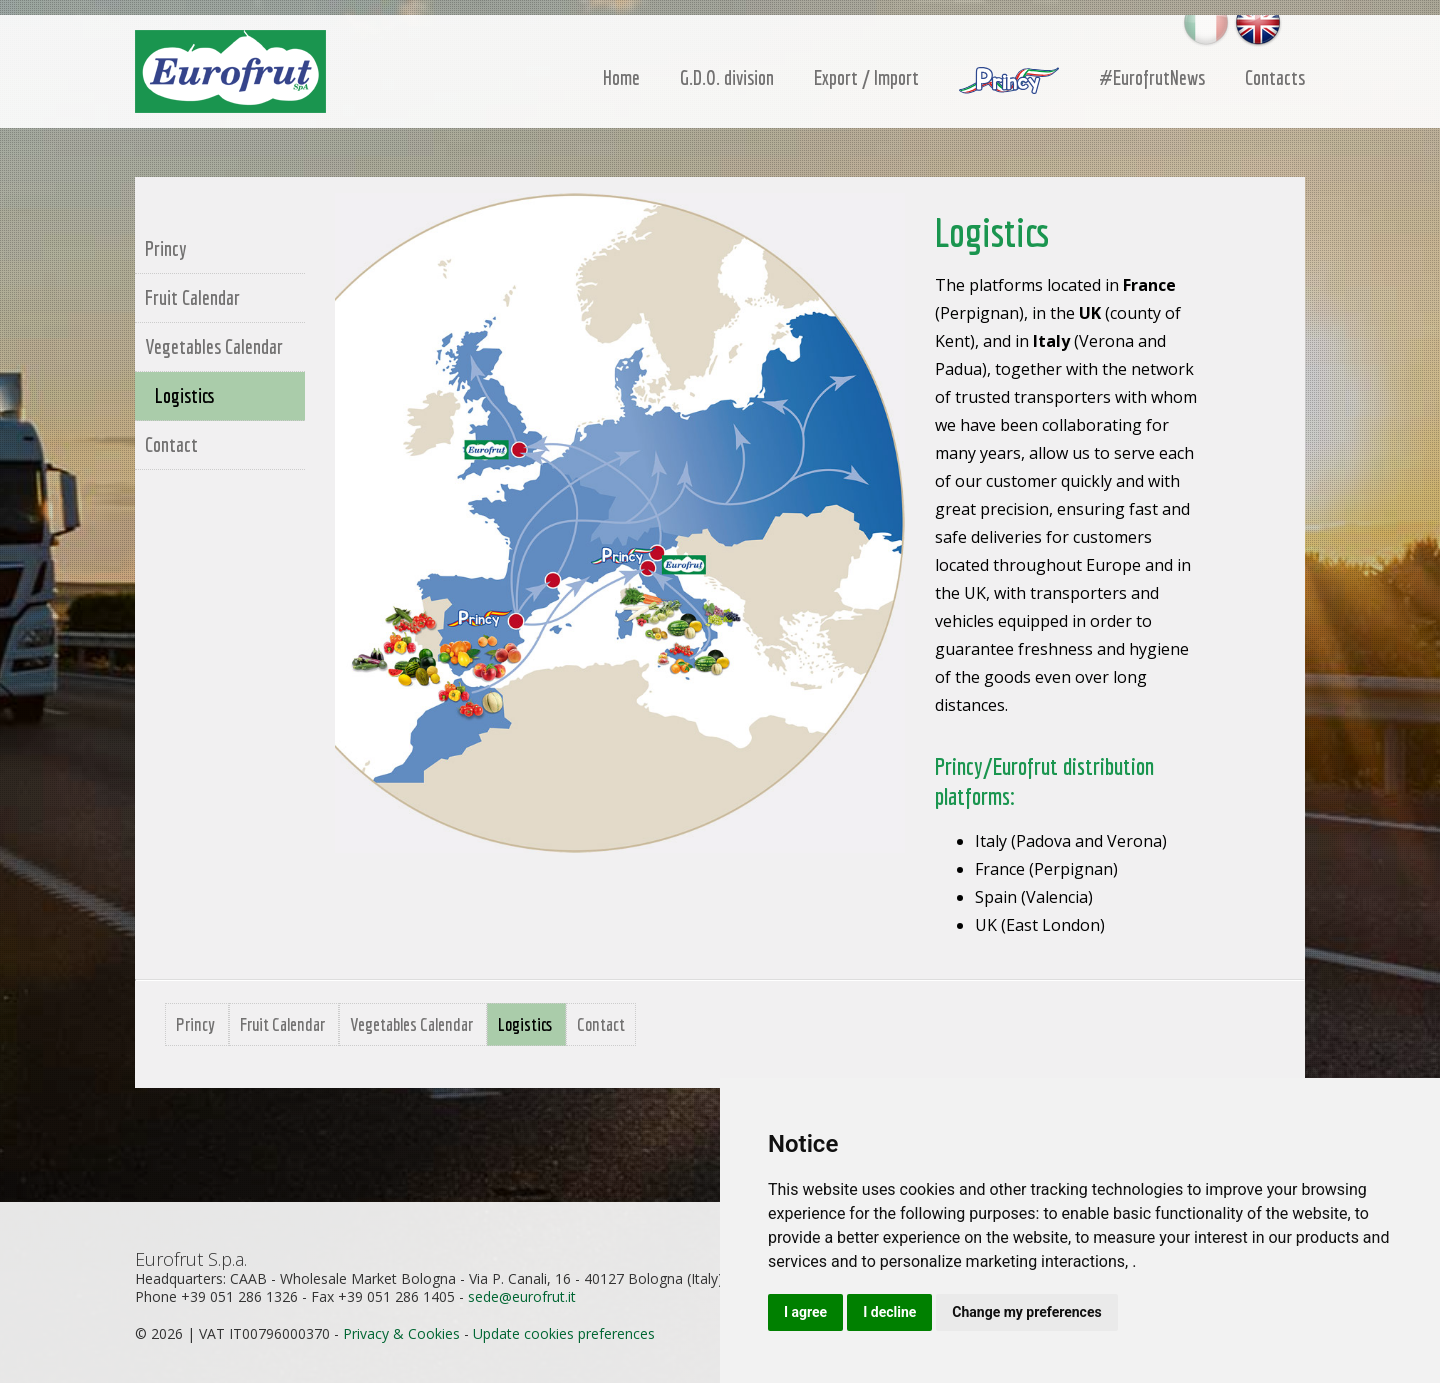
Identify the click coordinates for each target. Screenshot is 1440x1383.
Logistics (185, 395)
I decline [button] (889, 1312)
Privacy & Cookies (401, 1333)
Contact (171, 444)
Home (621, 78)
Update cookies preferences (564, 1333)
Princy (166, 248)
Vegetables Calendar (214, 346)
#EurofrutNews (1152, 78)
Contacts (1275, 78)
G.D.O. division (727, 78)
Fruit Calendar (192, 297)
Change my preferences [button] (1026, 1312)
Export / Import (866, 78)
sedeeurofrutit (522, 1296)
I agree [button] (805, 1312)
